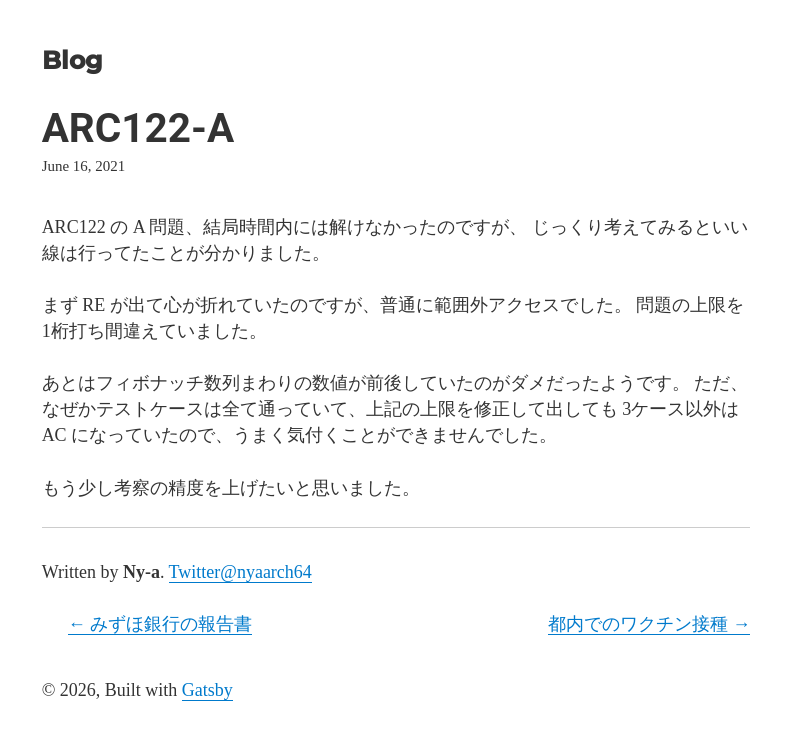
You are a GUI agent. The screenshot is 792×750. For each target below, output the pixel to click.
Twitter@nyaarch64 (240, 572)
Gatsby (207, 690)
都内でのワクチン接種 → (649, 624)
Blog (72, 60)
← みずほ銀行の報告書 (160, 624)
